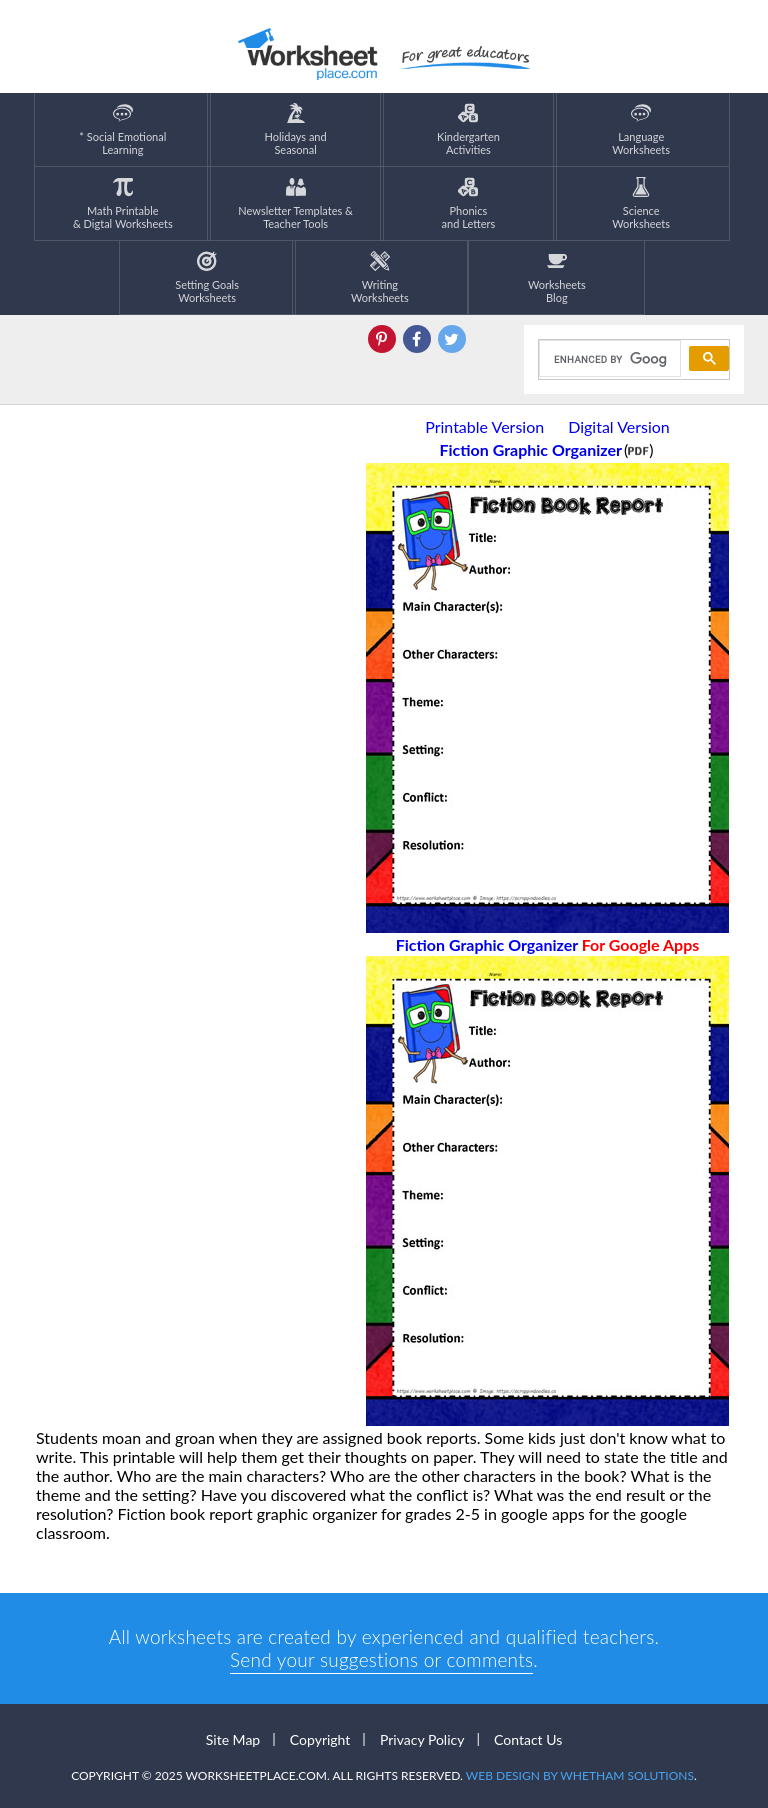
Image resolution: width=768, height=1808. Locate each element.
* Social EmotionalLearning (122, 129)
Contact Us (528, 1739)
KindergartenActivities (468, 129)
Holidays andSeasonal (296, 129)
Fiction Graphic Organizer (548, 944)
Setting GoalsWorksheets (207, 277)
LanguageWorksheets (641, 129)
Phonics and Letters (469, 203)
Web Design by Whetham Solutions (580, 1775)
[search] (608, 359)
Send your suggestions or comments (381, 1659)
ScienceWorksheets (641, 203)
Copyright (320, 1739)
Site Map (233, 1739)
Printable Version (484, 426)
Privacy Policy (422, 1739)
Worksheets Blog (557, 277)
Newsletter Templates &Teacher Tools (295, 203)
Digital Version (619, 426)
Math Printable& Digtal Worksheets (123, 203)
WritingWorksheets (380, 277)
